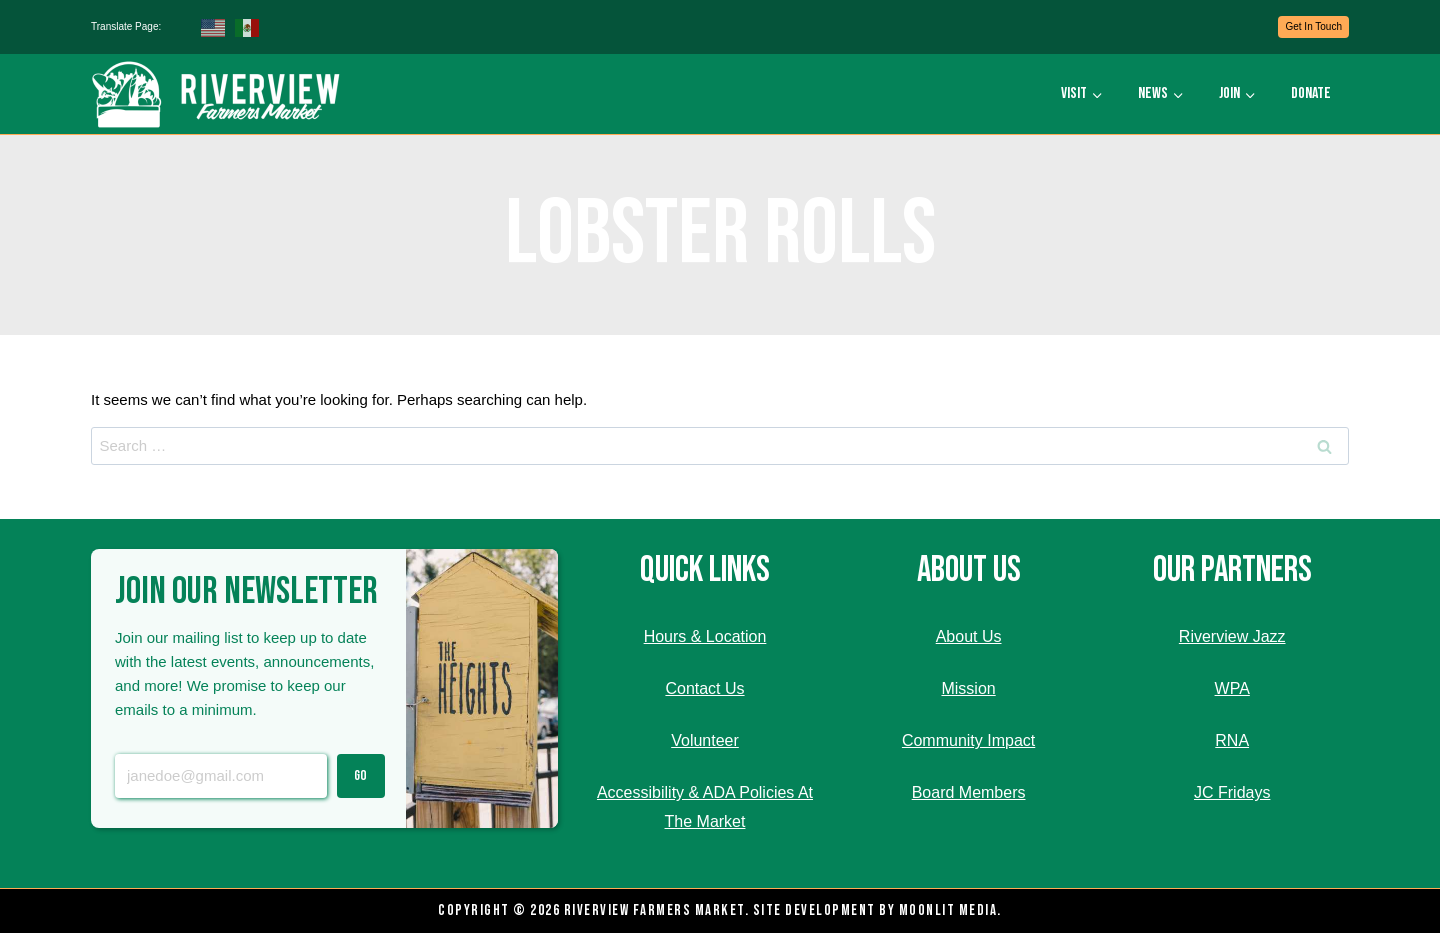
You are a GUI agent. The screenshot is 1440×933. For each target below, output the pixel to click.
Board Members (969, 792)
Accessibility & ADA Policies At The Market (705, 807)
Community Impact (968, 740)
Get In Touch (1313, 26)
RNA (1232, 740)
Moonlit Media (948, 910)
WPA (1232, 688)
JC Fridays (1232, 792)
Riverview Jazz (1232, 636)
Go (360, 775)
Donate (1311, 93)
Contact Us (704, 688)
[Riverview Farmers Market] (218, 94)
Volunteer (705, 740)
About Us (969, 636)
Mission (968, 688)
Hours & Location (705, 636)
